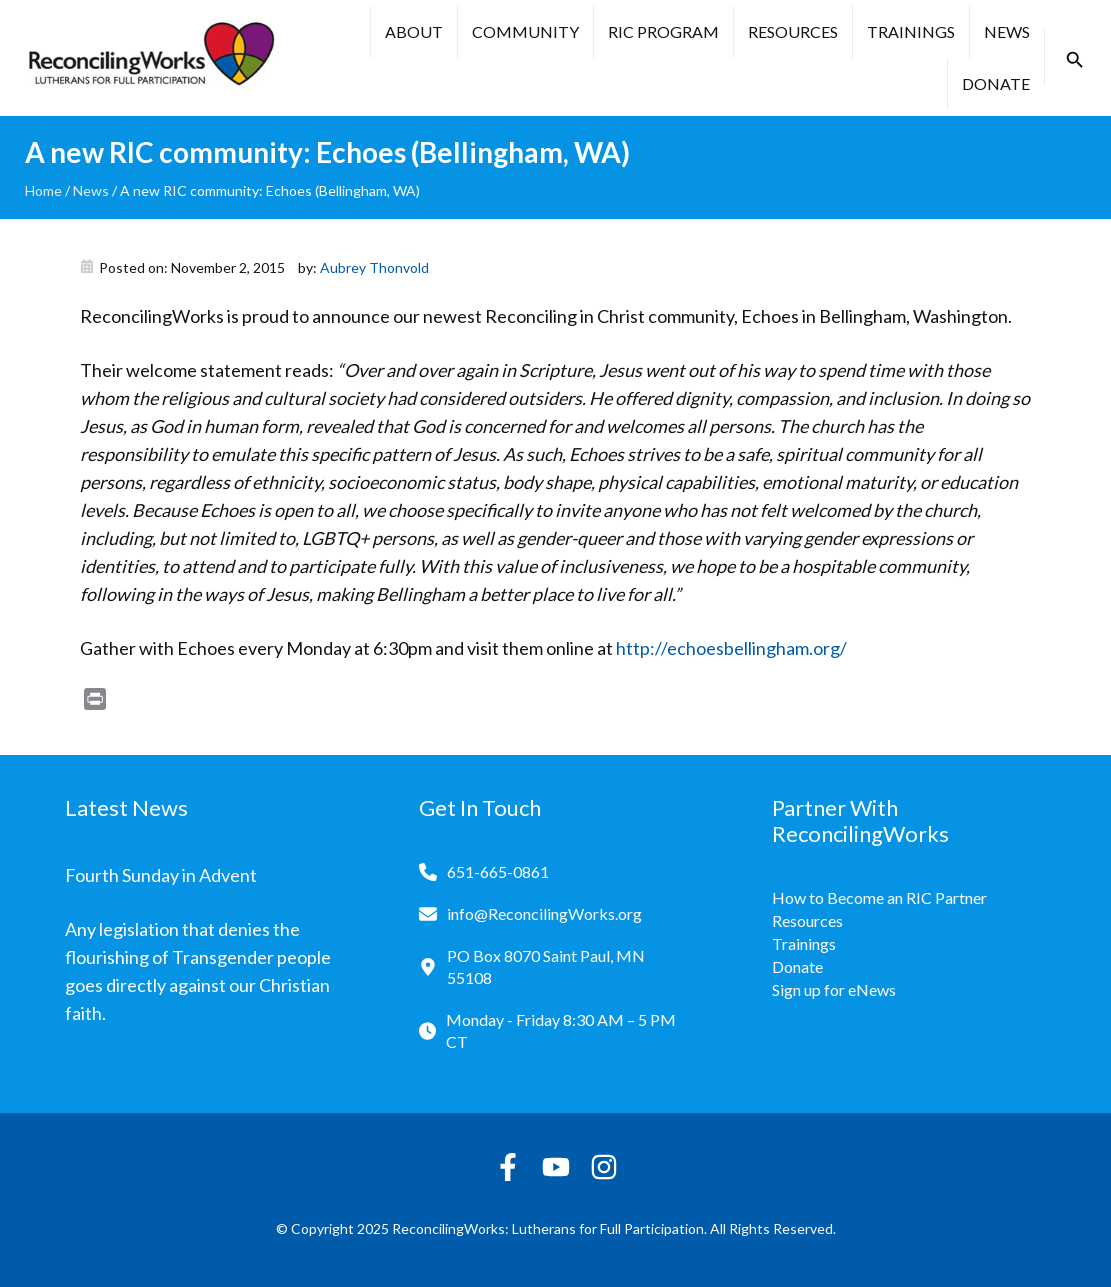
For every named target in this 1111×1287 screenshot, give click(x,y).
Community (525, 31)
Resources (793, 31)
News (1007, 31)
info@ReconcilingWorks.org (544, 913)
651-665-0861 (498, 871)
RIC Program (663, 31)
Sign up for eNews (834, 989)
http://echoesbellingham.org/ (731, 648)
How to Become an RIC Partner (879, 897)
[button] (1075, 60)
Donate (996, 83)
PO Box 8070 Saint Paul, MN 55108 (546, 966)
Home (43, 190)
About (414, 31)
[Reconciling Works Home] (150, 58)
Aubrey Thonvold (374, 267)
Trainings (911, 31)
